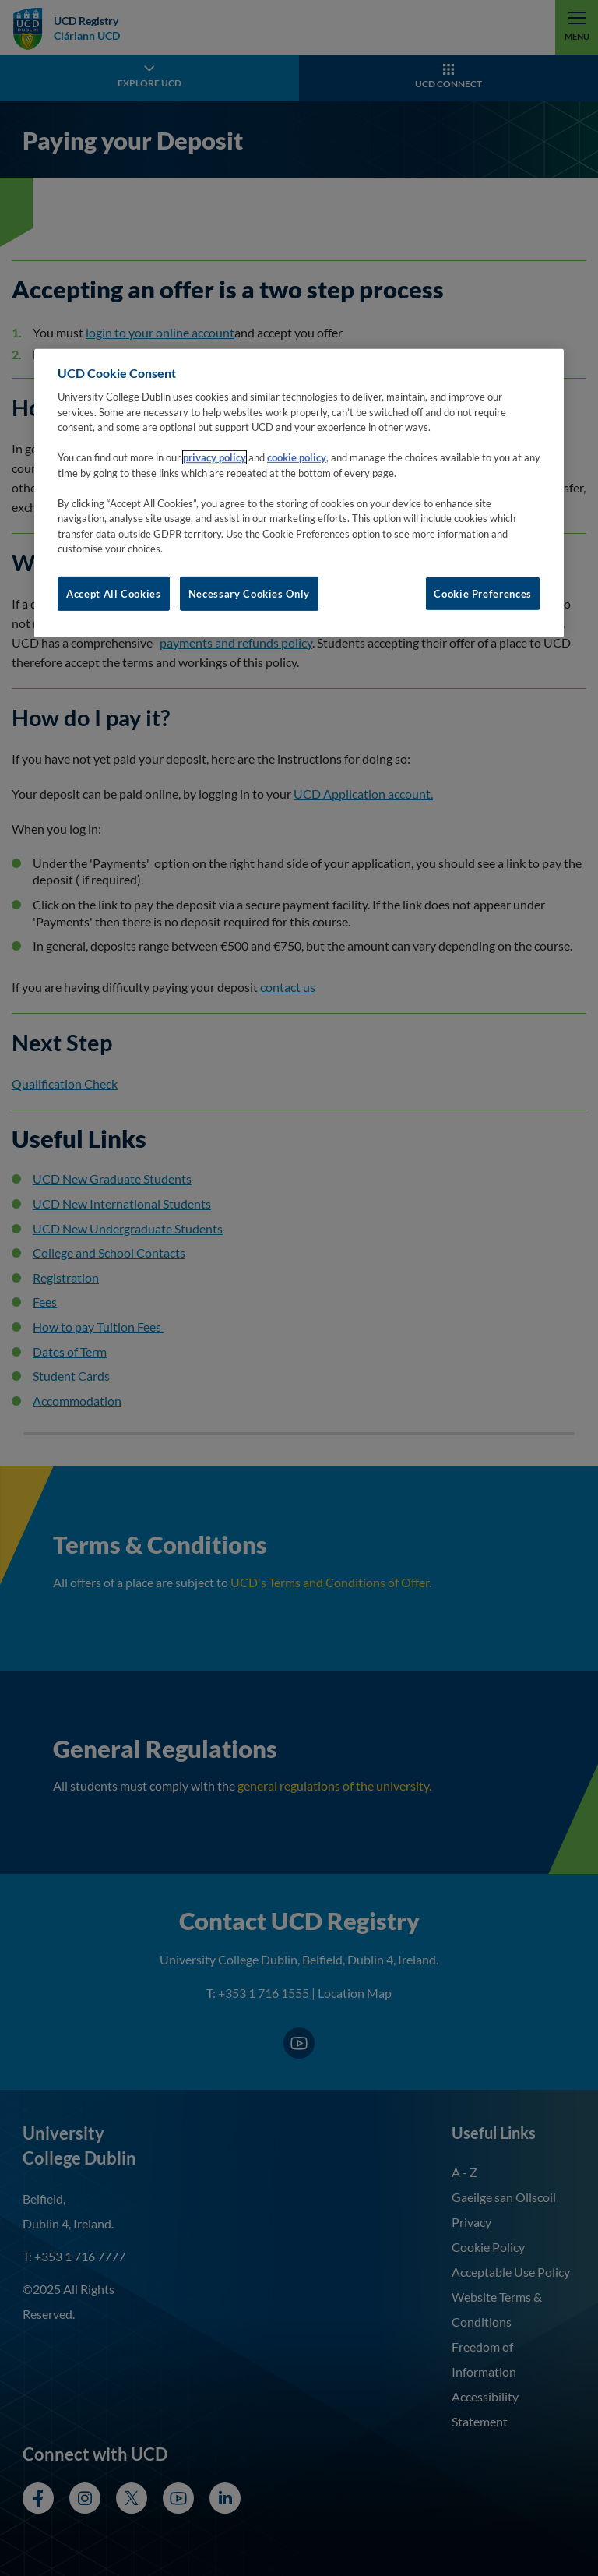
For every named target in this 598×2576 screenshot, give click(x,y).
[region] (299, 493)
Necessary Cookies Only (249, 594)
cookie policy (296, 457)
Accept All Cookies (113, 594)
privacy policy (214, 457)
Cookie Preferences (483, 594)
